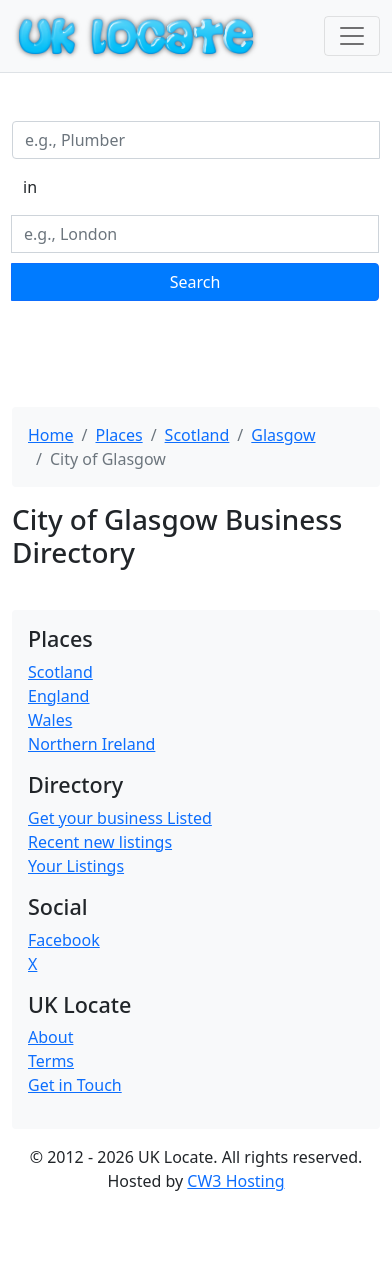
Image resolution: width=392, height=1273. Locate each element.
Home (51, 435)
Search (195, 282)
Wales (50, 720)
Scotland (197, 435)
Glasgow (283, 435)
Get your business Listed (120, 818)
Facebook (64, 940)
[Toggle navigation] (352, 36)
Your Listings (76, 866)
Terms (51, 1061)
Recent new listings (100, 842)
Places (118, 435)
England (58, 696)
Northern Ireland (91, 744)
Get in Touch (75, 1085)
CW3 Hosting (235, 1181)
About (50, 1037)
